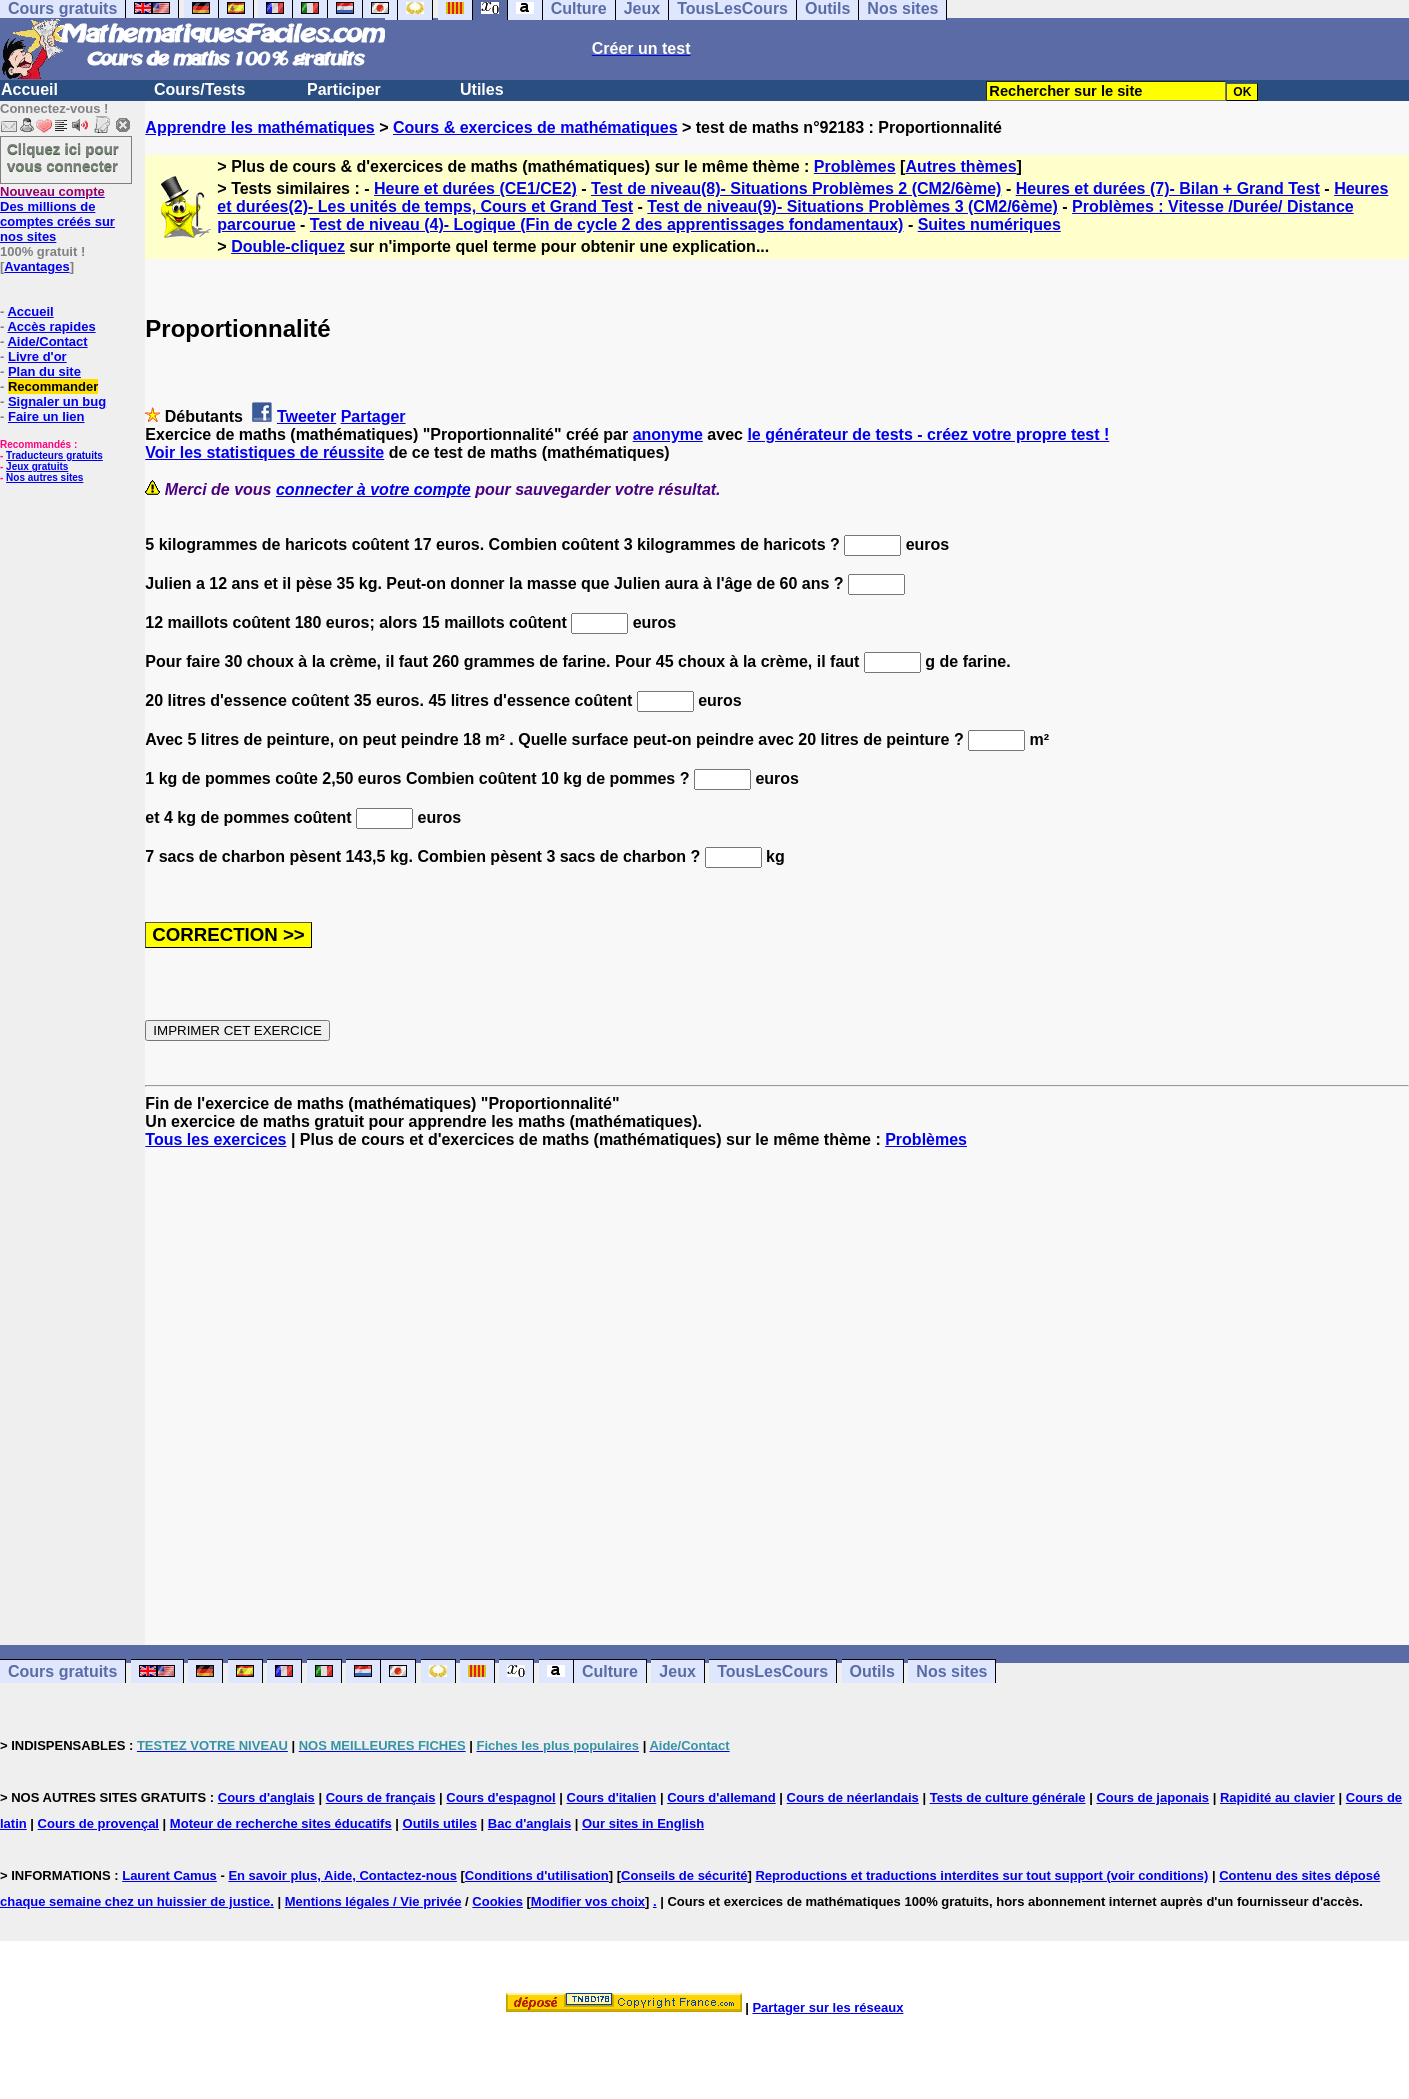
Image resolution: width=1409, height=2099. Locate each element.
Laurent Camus (169, 1875)
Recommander (53, 386)
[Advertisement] (777, 1379)
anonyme (668, 434)
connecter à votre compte (373, 489)
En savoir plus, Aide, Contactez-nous (342, 1875)
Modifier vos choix (588, 1901)
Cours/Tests (199, 89)
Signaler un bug (57, 401)
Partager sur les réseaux (827, 2007)
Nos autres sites (44, 477)
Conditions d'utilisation (537, 1875)
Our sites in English (643, 1823)
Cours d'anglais (266, 1797)
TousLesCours (772, 1671)
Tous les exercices (215, 1139)
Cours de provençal (98, 1823)
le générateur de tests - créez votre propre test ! (928, 434)
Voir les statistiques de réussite (264, 452)
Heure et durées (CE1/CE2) (475, 188)
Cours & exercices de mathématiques (535, 127)
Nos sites (951, 1671)
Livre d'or (37, 356)
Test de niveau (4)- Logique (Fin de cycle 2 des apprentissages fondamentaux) (607, 224)
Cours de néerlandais (853, 1797)
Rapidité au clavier (1277, 1797)
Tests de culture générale (1008, 1797)
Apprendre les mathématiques (259, 127)
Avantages (36, 266)
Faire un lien (46, 416)
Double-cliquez (288, 246)
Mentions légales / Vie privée (373, 1901)
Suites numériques (989, 224)
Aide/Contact (47, 341)
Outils (872, 1671)
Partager (373, 416)
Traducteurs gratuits (54, 455)
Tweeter (306, 416)
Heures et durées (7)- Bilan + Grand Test (1168, 188)
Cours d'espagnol (500, 1797)
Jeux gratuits (37, 466)
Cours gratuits (62, 1671)
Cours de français (381, 1797)
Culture (610, 1671)
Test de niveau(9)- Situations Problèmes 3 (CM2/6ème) (852, 206)
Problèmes (855, 166)
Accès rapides (51, 326)
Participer (344, 89)
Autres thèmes (960, 166)
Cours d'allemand (721, 1797)
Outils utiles (440, 1823)
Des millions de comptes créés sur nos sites (57, 214)
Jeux (677, 1671)
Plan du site (44, 371)
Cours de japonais (1152, 1797)
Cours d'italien (612, 1797)
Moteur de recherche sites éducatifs (281, 1823)
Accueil (29, 89)
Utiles (482, 89)
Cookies (497, 1901)
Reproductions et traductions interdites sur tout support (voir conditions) (981, 1875)
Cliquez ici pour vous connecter (63, 157)
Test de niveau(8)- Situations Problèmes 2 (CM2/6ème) (796, 188)
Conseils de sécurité (684, 1875)
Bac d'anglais (529, 1823)
